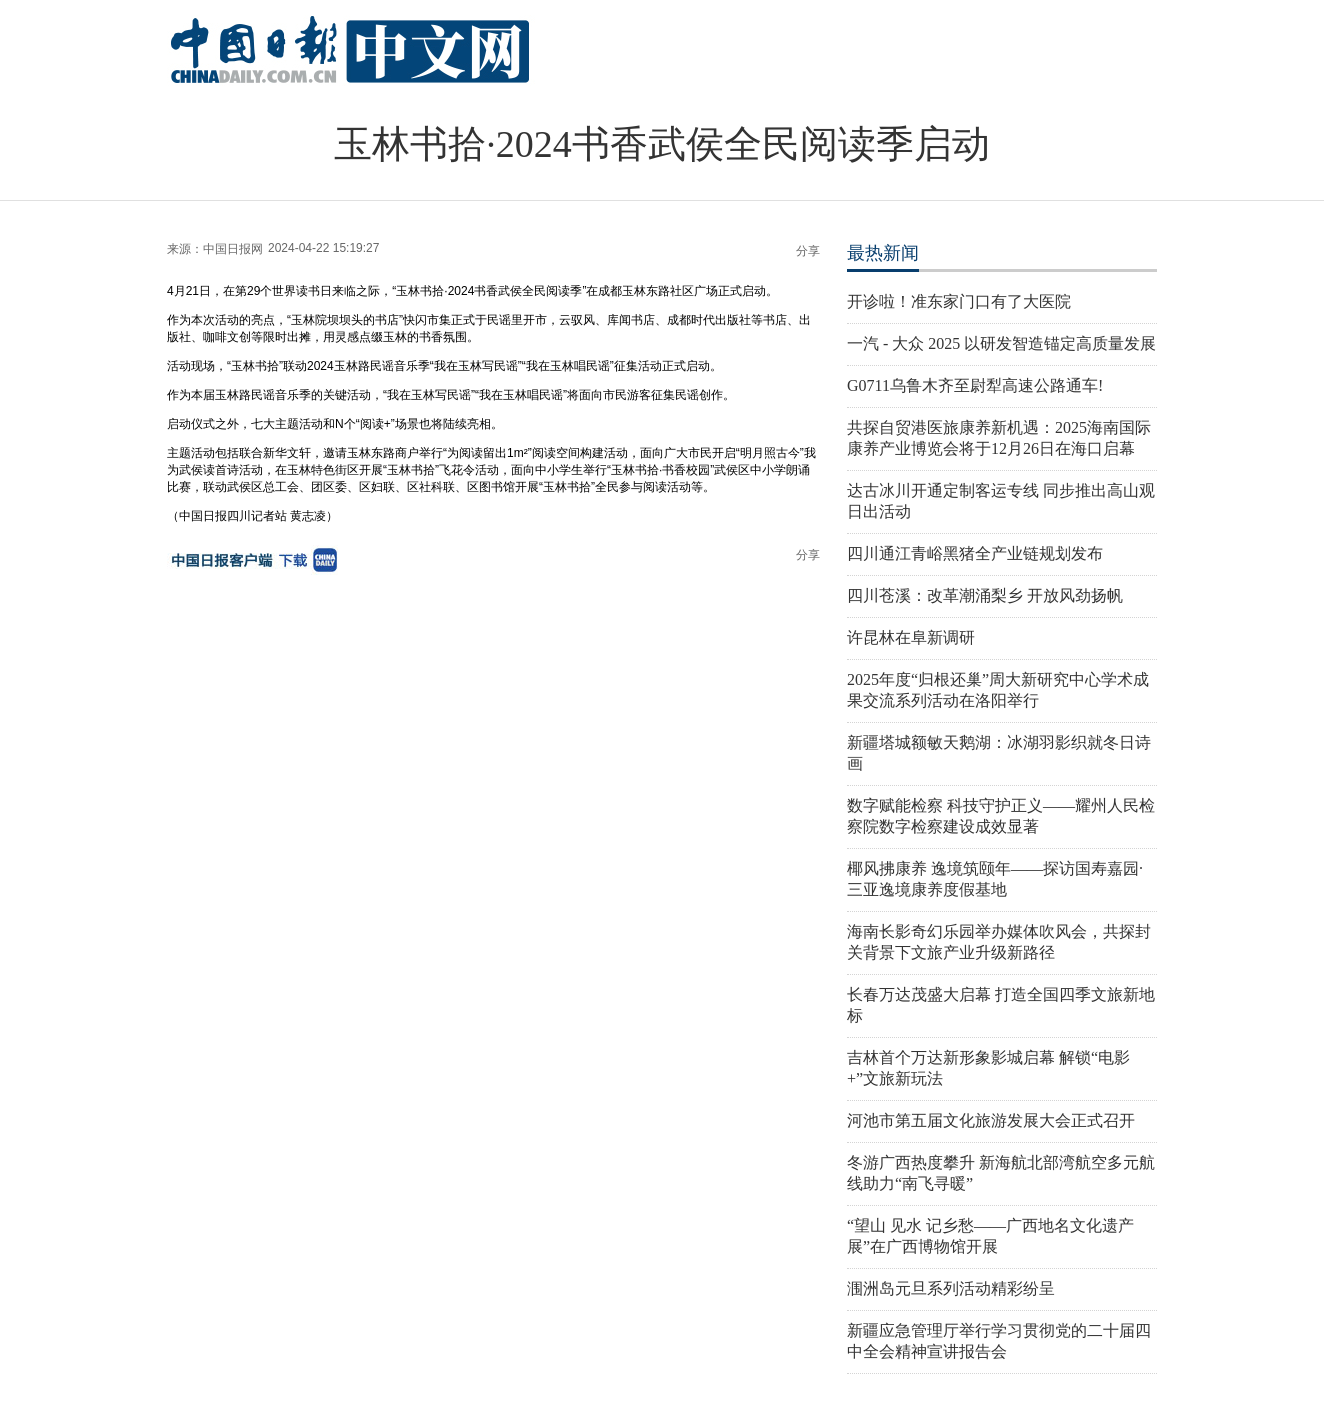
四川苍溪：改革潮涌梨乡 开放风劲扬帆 (985, 595)
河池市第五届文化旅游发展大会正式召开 (991, 1120)
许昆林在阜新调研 (911, 637)
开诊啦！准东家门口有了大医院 (959, 301)
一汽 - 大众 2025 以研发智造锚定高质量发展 (1001, 343)
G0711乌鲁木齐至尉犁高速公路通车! (975, 385)
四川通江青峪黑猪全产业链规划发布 (975, 553)
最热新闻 (883, 253)
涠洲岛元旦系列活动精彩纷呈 (951, 1288)
